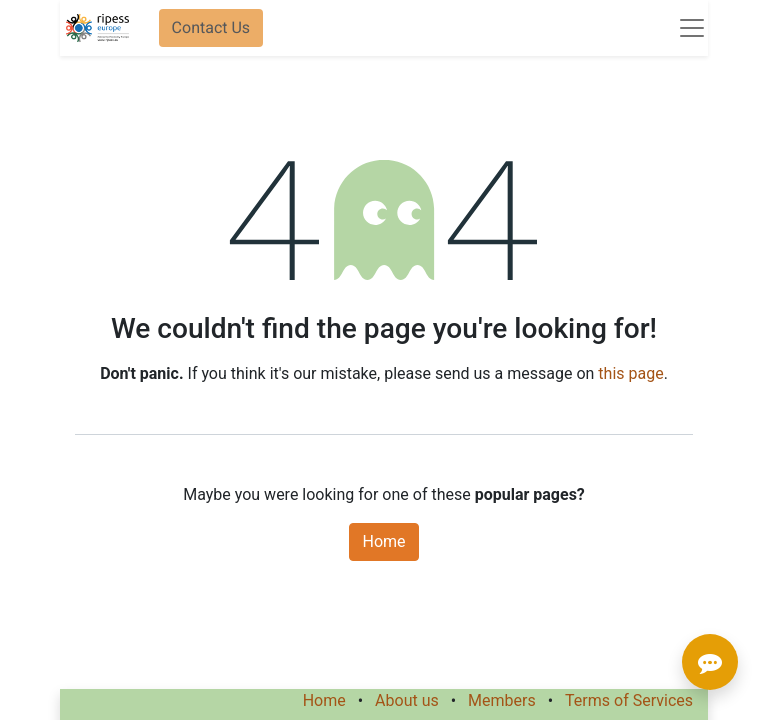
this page (630, 373)
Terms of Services (629, 700)
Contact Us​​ (211, 27)
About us (407, 700)
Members (502, 700)
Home (383, 541)
